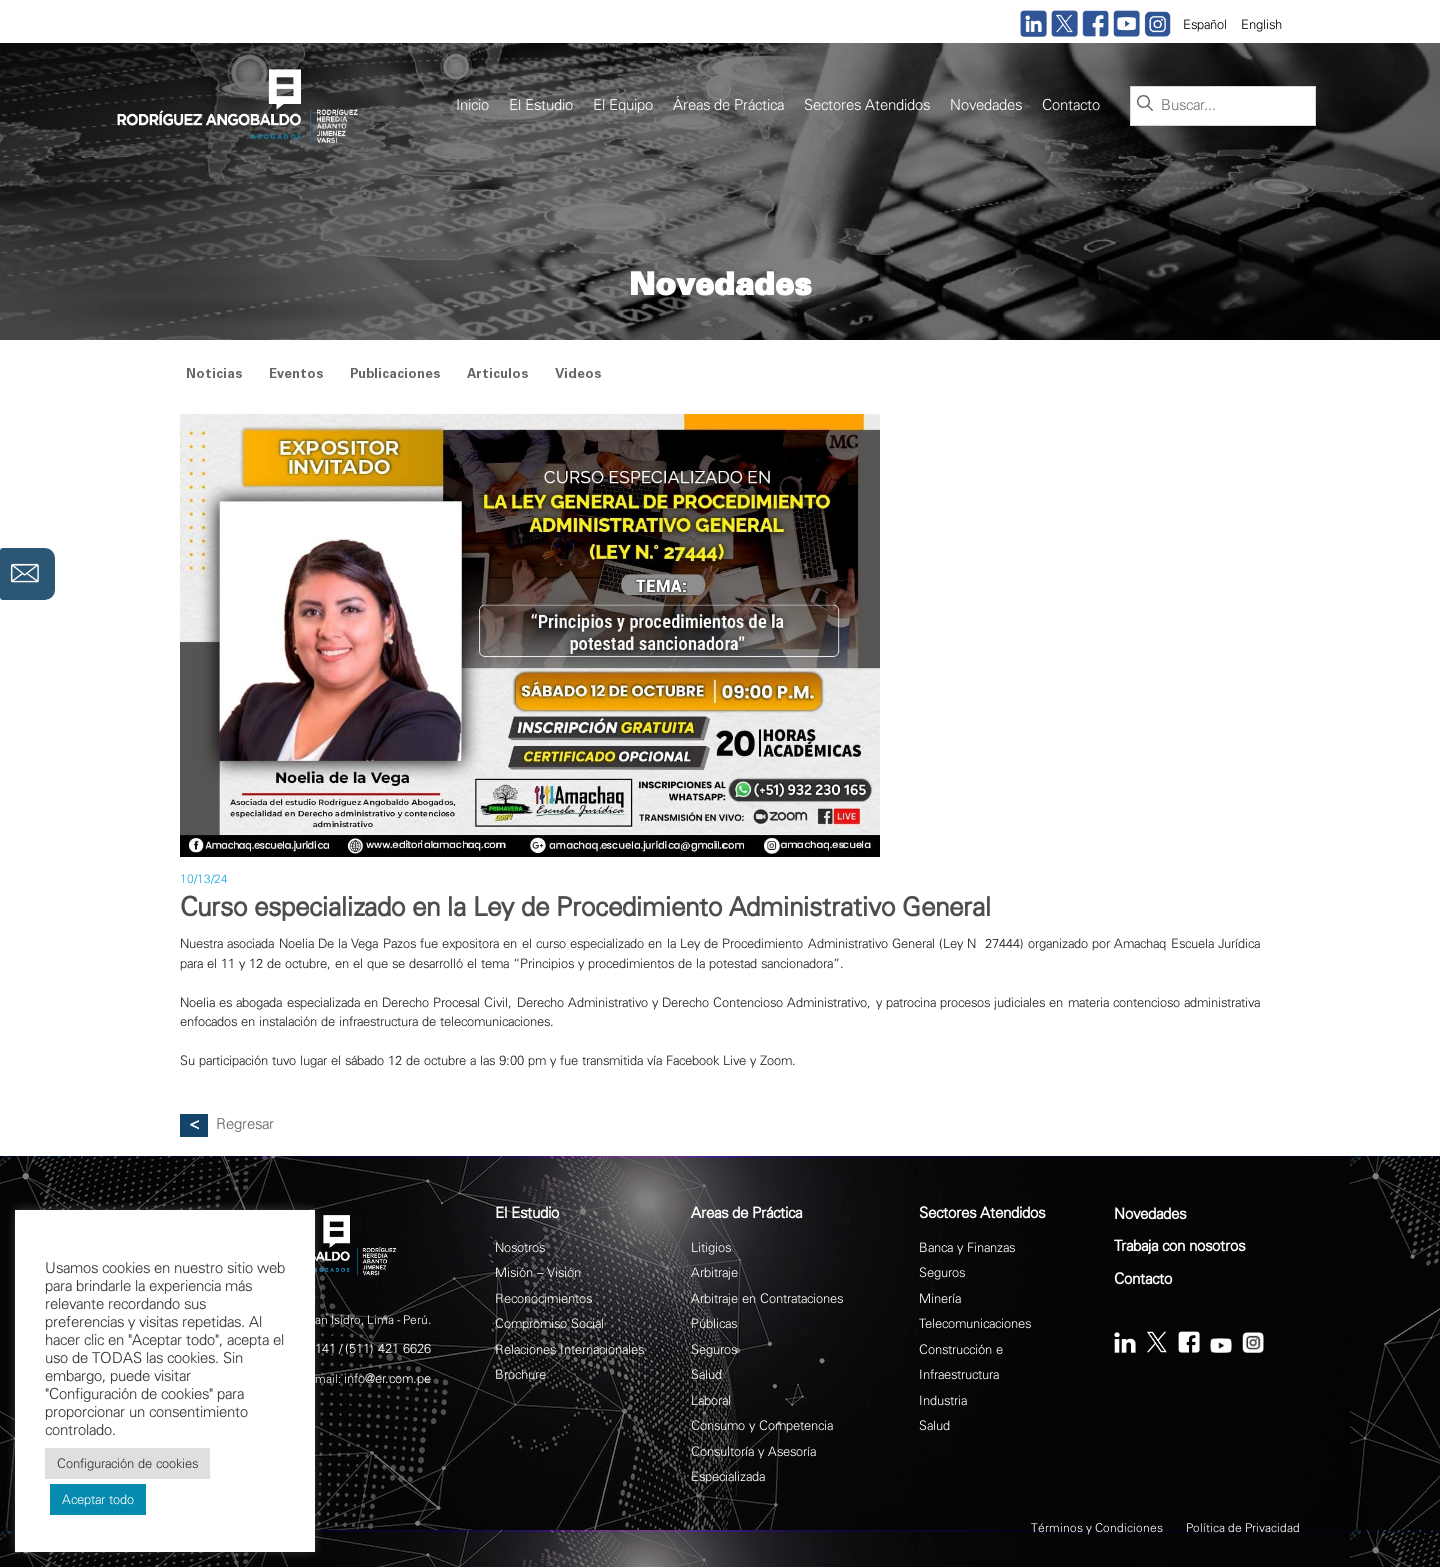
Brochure (520, 1374)
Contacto (1071, 105)
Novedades (986, 105)
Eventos (296, 375)
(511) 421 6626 (388, 1348)
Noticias (214, 375)
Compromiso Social (549, 1323)
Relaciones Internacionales (569, 1349)
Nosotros (520, 1247)
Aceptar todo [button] (98, 1499)
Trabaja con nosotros (1179, 1246)
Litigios (711, 1247)
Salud (706, 1374)
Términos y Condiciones (1097, 1528)
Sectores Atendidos (867, 105)
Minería (940, 1298)
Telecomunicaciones (975, 1323)
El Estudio (541, 105)
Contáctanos (27, 574)
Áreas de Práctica (728, 105)
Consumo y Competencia (762, 1425)
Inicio (472, 105)
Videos (578, 375)
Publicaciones (395, 375)
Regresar (245, 1124)
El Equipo (623, 105)
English (1261, 24)
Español (1205, 24)
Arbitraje (714, 1272)
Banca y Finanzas (967, 1247)
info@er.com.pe (387, 1378)
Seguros (714, 1349)
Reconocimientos (543, 1298)
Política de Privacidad (1243, 1528)
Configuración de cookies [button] (127, 1463)
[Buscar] (1145, 105)
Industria (943, 1400)
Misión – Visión (538, 1272)
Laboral (711, 1400)
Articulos (497, 375)
